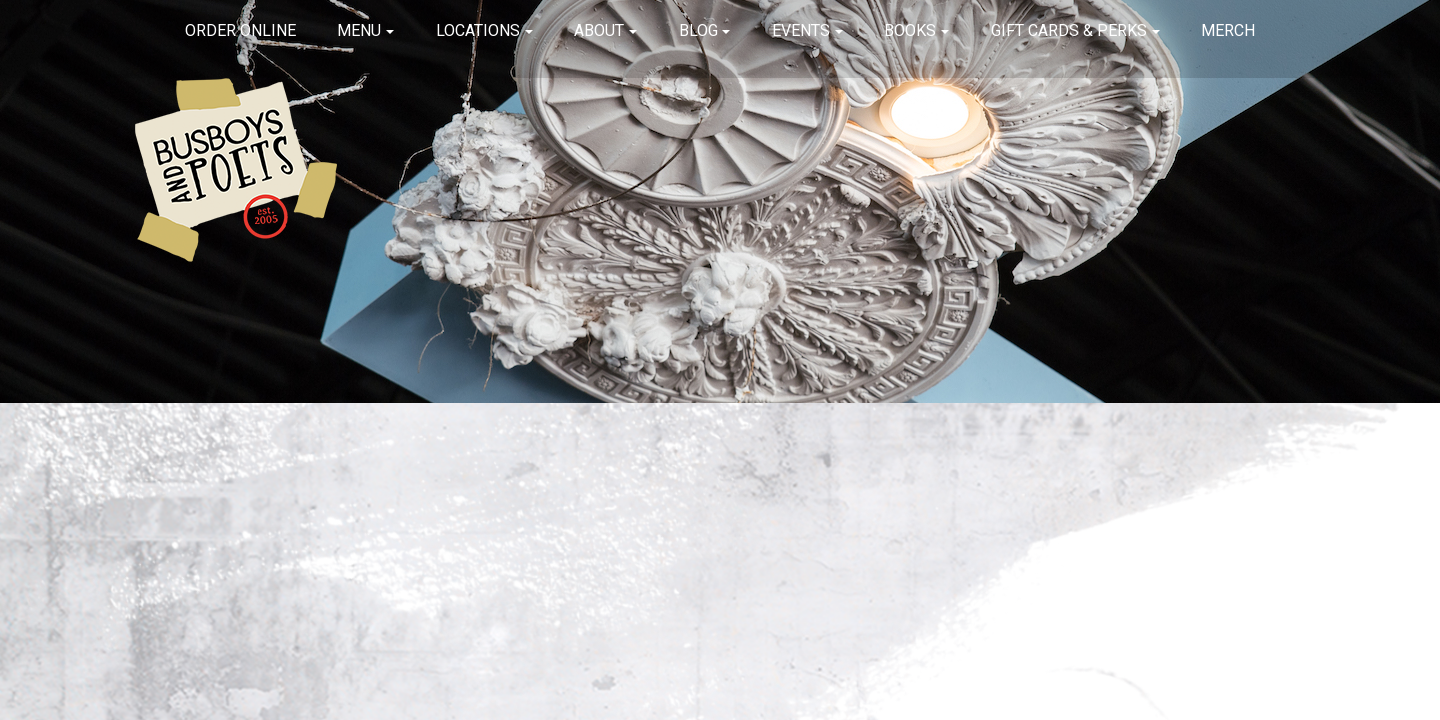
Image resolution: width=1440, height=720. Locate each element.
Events (801, 30)
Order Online (240, 30)
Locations (478, 30)
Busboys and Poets (236, 170)
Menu (359, 30)
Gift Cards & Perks (1069, 30)
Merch (1228, 30)
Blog (698, 30)
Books (910, 30)
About (599, 30)
